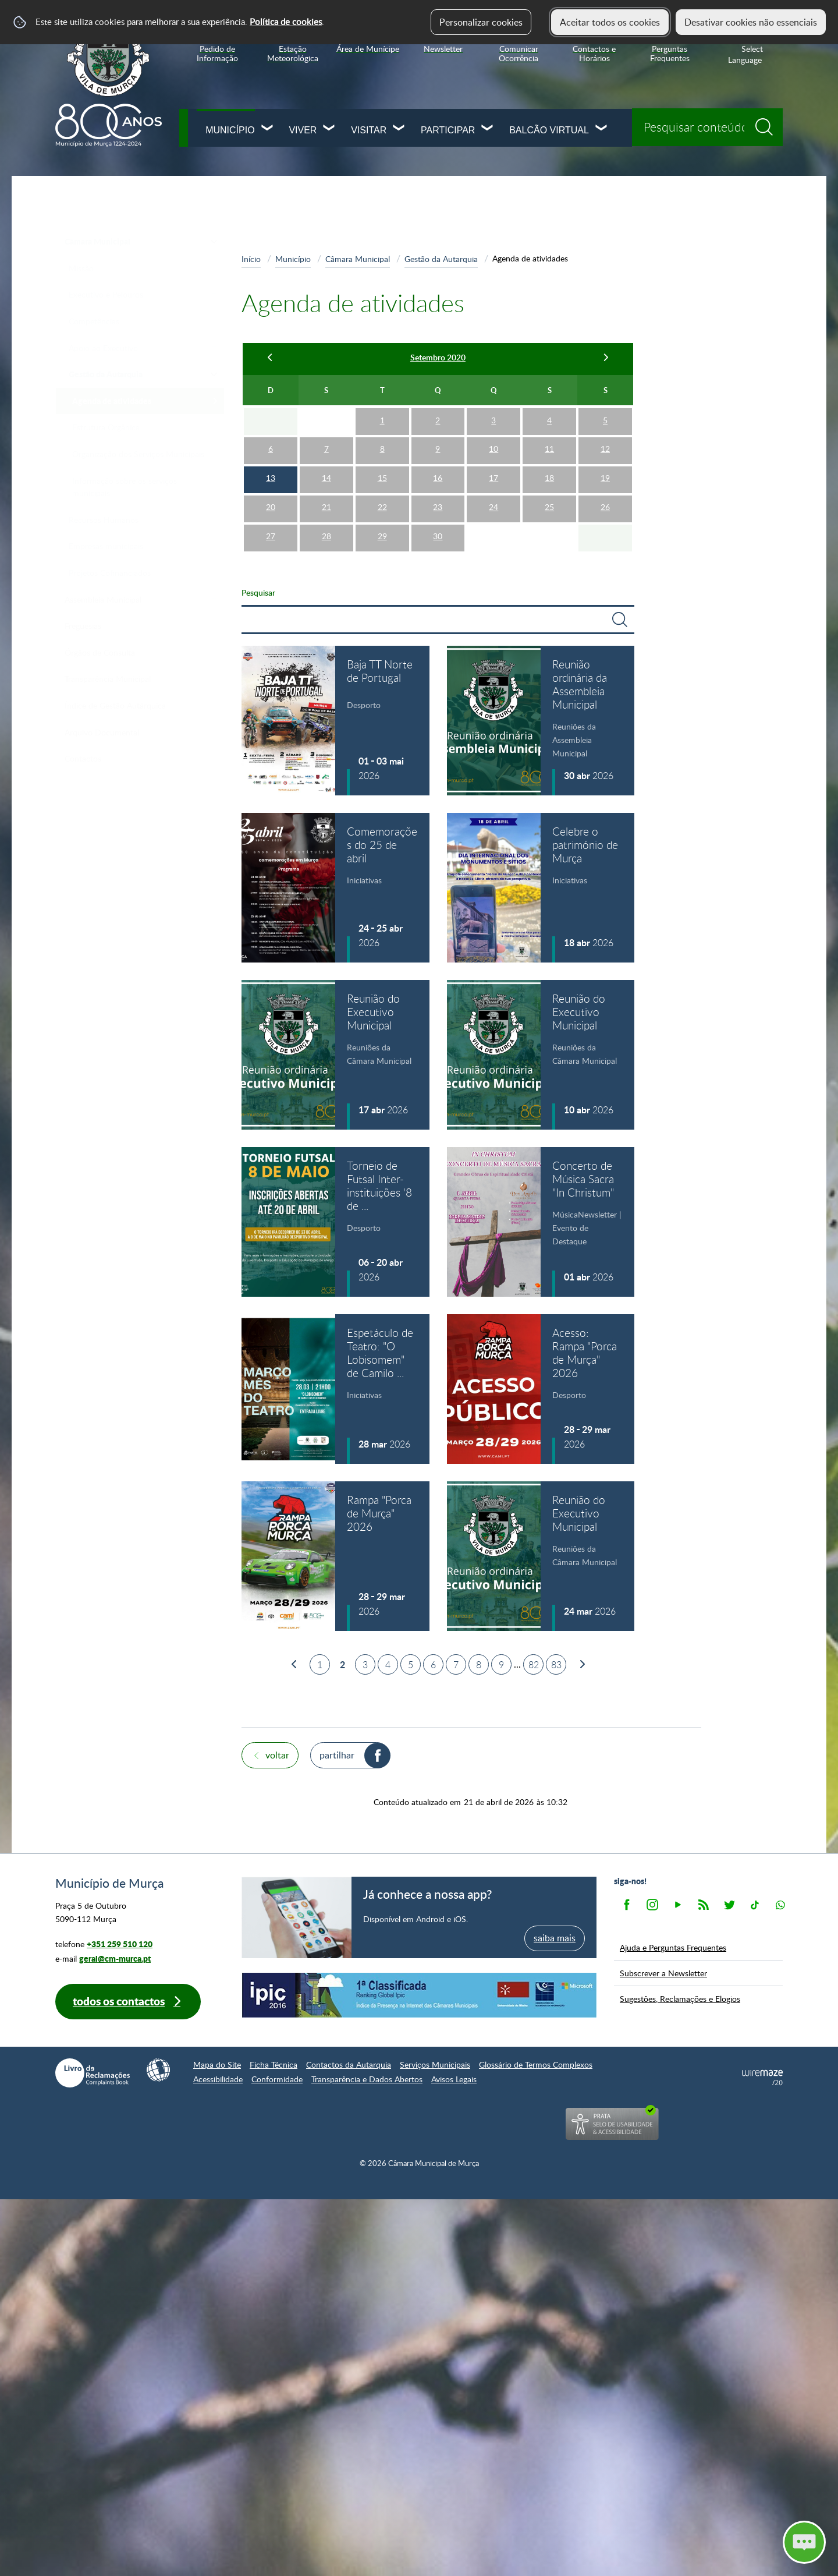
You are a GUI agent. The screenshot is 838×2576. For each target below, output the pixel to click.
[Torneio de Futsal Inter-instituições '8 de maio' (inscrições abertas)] (335, 1222)
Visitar (368, 130)
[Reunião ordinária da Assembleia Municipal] (541, 720)
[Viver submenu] (329, 129)
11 (549, 448)
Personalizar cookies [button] (481, 22)
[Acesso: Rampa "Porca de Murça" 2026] (541, 1389)
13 (270, 477)
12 (605, 448)
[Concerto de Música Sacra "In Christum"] (541, 1222)
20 (270, 506)
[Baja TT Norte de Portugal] (335, 720)
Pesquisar (258, 592)
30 (437, 536)
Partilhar (336, 1755)
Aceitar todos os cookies (610, 22)
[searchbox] (707, 127)
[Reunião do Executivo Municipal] (335, 1055)
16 (437, 477)
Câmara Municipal (357, 258)
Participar (448, 130)
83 (556, 1664)
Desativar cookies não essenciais (750, 22)
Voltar (277, 1755)
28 (326, 536)
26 (605, 506)
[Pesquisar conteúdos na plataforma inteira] (768, 122)
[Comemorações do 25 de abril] (335, 888)
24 (493, 506)
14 (326, 477)
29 (382, 536)
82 (533, 1664)
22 (382, 506)
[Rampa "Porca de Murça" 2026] (335, 1556)
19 (605, 477)
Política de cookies (286, 21)
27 (270, 536)
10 (493, 448)
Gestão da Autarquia (441, 258)
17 (493, 477)
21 (326, 506)
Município (229, 130)
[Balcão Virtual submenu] (602, 129)
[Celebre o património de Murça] (541, 888)
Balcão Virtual (549, 130)
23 (437, 506)
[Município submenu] (267, 129)
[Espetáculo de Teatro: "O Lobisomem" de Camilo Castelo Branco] (335, 1389)
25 (549, 506)
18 (549, 477)
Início (251, 258)
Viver (303, 130)
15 (382, 477)
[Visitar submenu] (399, 129)
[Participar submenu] (487, 129)
